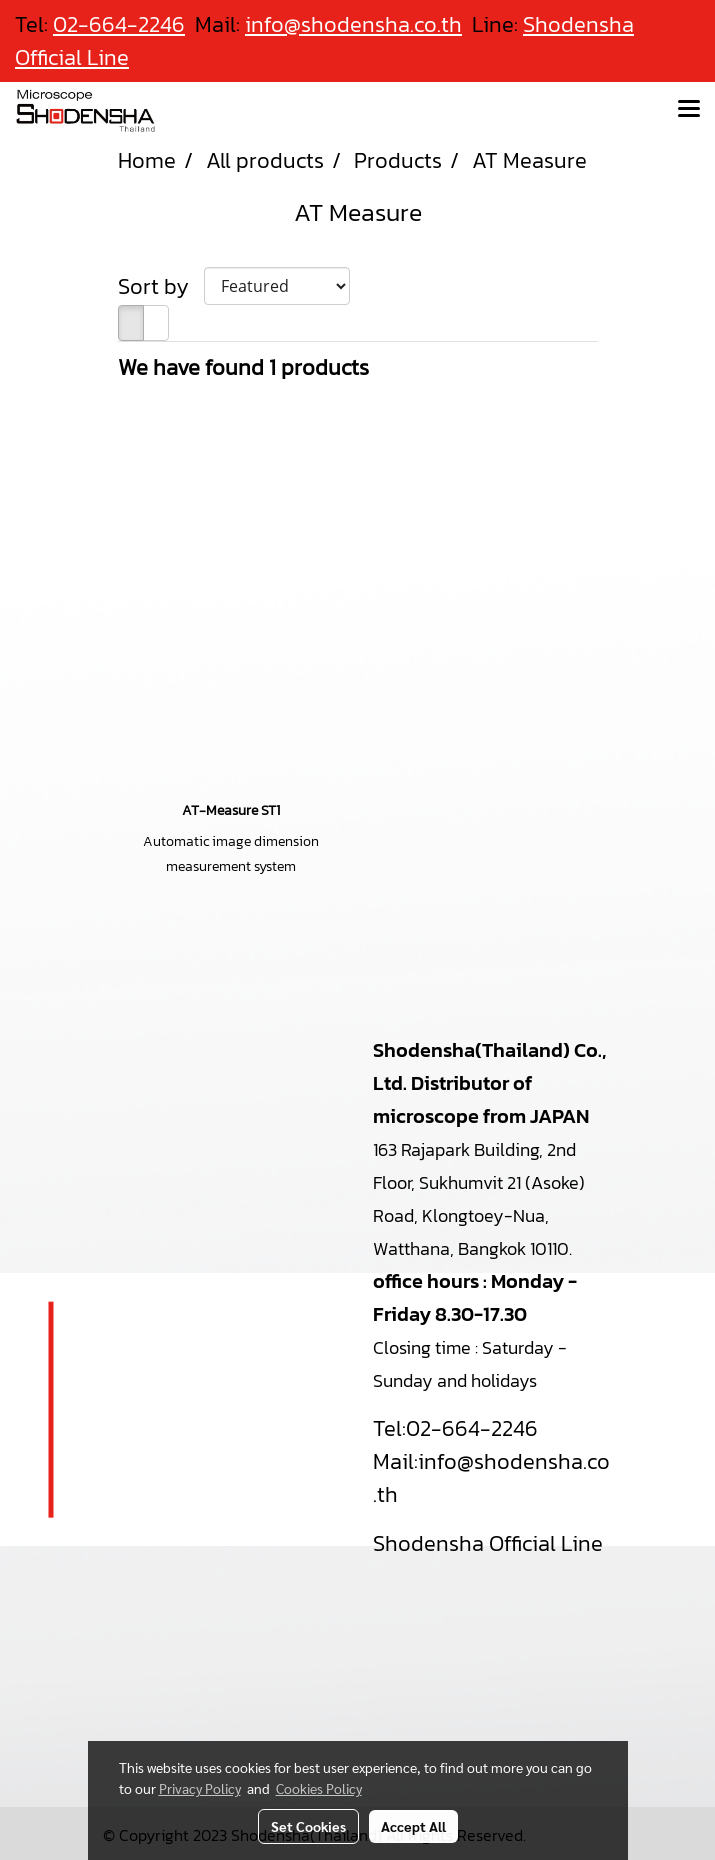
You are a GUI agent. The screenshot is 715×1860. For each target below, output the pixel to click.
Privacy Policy (200, 1788)
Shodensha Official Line (488, 1543)
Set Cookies (308, 1826)
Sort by (161, 286)
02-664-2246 (472, 1428)
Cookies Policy (319, 1788)
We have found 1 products (243, 367)
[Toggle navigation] (689, 110)
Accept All (413, 1826)
